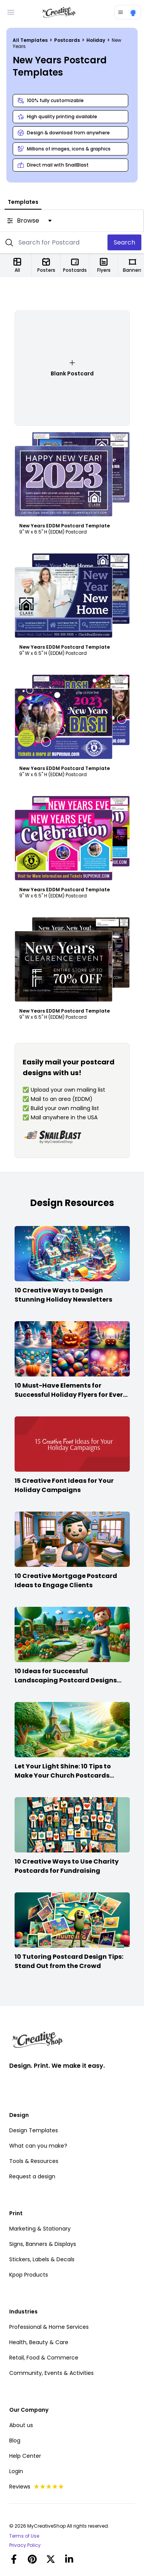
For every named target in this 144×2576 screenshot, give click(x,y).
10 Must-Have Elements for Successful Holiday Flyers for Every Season (71, 1394)
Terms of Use (24, 2536)
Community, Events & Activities (51, 2373)
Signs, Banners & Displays (42, 2244)
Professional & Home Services (49, 2327)
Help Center (25, 2456)
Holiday (96, 40)
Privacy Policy (25, 2545)
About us (21, 2425)
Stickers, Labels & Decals (41, 2259)
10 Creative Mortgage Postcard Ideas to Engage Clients (66, 1580)
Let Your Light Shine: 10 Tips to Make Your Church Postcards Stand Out (63, 1775)
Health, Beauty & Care (38, 2342)
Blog (14, 2440)
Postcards (67, 40)
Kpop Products (28, 2275)
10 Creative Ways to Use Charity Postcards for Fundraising (67, 1866)
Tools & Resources (33, 2161)
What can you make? (38, 2146)
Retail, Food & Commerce (43, 2357)
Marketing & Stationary (40, 2228)
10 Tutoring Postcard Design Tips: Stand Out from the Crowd (69, 1961)
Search (124, 242)
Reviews (36, 2486)
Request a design (32, 2176)
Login (16, 2471)
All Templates (31, 40)
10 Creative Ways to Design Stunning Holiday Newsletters (63, 1295)
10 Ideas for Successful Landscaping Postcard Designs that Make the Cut (66, 1680)
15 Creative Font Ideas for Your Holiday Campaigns (64, 1485)
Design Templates (33, 2130)
